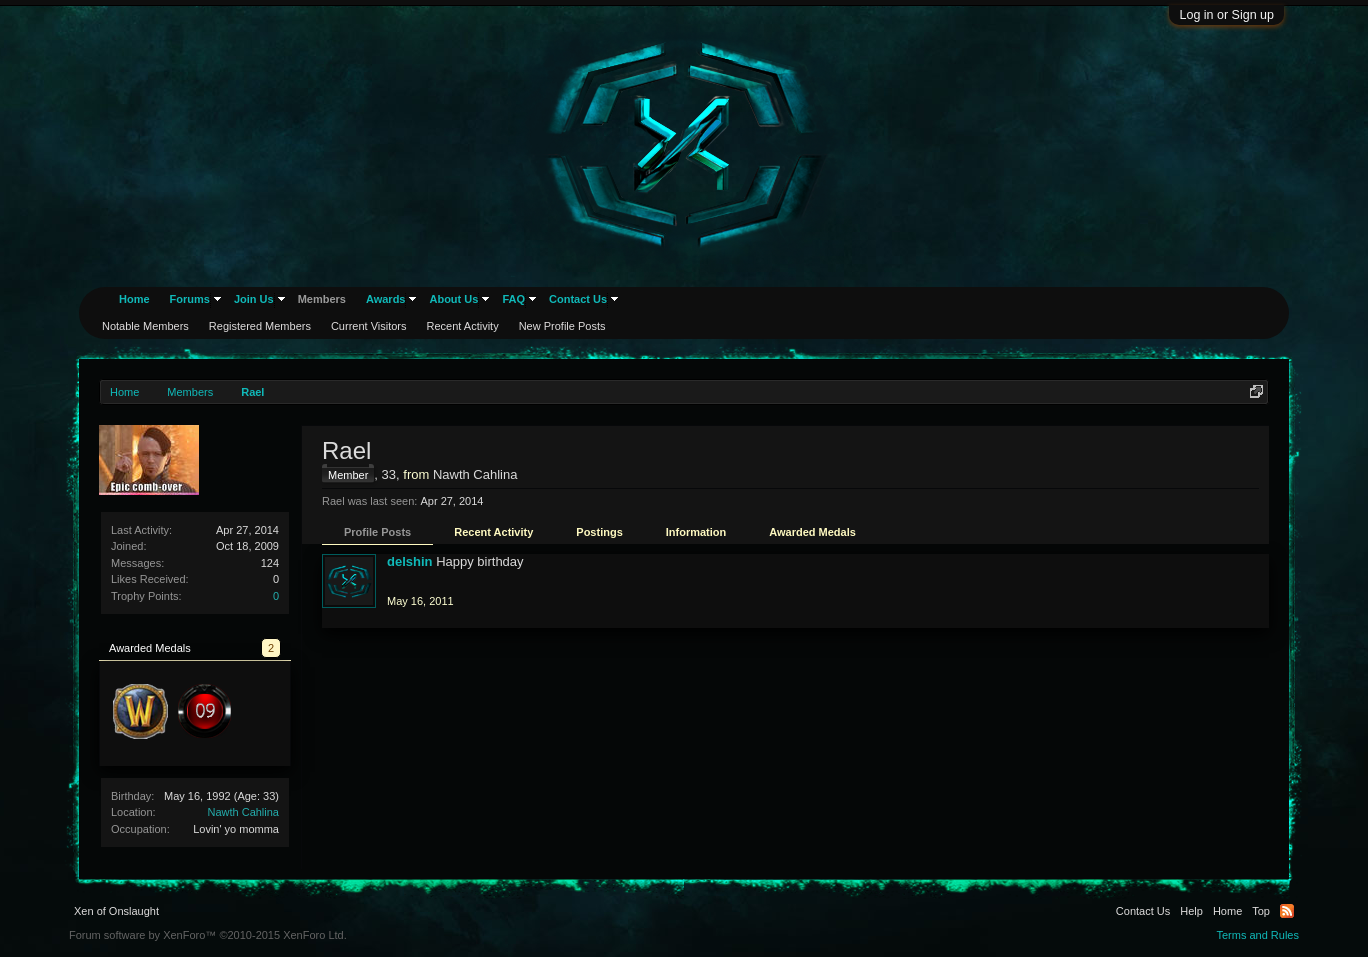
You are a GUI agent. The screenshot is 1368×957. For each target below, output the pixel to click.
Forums (190, 299)
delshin (410, 561)
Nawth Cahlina (243, 812)
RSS (1287, 911)
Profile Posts (377, 532)
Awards (386, 299)
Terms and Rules (1257, 935)
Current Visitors (369, 326)
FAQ (513, 299)
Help (1191, 911)
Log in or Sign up (1226, 15)
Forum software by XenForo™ (208, 935)
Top (1261, 911)
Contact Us (578, 299)
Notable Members (145, 326)
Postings (599, 532)
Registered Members (260, 326)
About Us (453, 299)
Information (696, 532)
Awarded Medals (812, 532)
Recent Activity (493, 532)
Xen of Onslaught (116, 911)
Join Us (254, 299)
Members (322, 299)
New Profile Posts (562, 326)
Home (134, 299)
